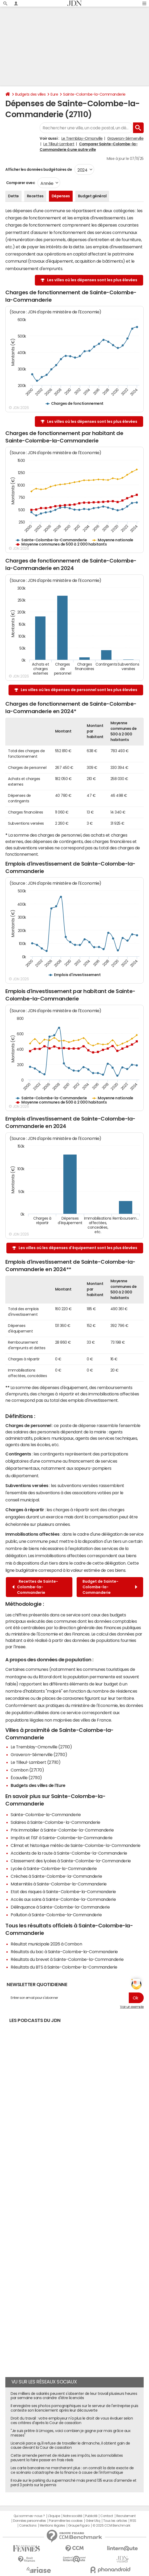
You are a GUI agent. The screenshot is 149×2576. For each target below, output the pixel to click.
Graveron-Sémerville (125, 138)
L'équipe (54, 2516)
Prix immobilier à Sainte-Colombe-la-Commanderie (62, 1830)
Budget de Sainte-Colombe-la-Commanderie (109, 1586)
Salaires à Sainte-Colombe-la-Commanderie (55, 1822)
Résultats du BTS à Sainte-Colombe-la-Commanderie (64, 1967)
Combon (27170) (27, 1770)
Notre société (72, 2516)
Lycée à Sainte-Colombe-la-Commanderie (54, 1868)
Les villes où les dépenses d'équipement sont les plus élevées (78, 1248)
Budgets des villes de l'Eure (38, 1785)
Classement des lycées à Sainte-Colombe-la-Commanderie (71, 1861)
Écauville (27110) (26, 1777)
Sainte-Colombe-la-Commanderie (94, 94)
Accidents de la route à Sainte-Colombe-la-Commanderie (69, 1853)
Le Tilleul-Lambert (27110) (36, 1762)
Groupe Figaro (79, 2525)
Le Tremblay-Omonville (82, 138)
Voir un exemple (132, 2006)
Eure (54, 94)
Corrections (28, 2525)
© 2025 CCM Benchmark (111, 2525)
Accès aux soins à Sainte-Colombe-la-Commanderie (63, 1899)
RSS (133, 2520)
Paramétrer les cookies (65, 2520)
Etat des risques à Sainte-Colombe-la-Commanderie (63, 1891)
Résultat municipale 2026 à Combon (46, 1944)
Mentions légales (52, 2525)
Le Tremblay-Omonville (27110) (41, 1747)
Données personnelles (29, 2520)
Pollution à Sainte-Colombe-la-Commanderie (56, 1915)
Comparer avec (20, 183)
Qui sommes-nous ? (29, 2516)
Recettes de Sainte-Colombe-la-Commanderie (35, 1586)
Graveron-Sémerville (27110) (39, 1754)
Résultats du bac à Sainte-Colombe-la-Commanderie (64, 1951)
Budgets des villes (30, 94)
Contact (106, 2516)
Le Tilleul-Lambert (58, 144)
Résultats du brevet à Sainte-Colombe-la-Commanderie (67, 1959)
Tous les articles (115, 2520)
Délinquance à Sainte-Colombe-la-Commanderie (60, 1907)
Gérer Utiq (93, 2520)
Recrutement (126, 2516)
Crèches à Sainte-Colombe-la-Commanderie (56, 1876)
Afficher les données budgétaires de (38, 169)
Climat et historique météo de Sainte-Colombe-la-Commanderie (75, 1845)
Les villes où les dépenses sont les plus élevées (92, 280)
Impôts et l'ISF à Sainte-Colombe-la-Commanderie (61, 1838)
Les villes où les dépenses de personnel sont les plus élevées (79, 690)
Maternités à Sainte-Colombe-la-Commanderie (59, 1884)
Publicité (91, 2516)
